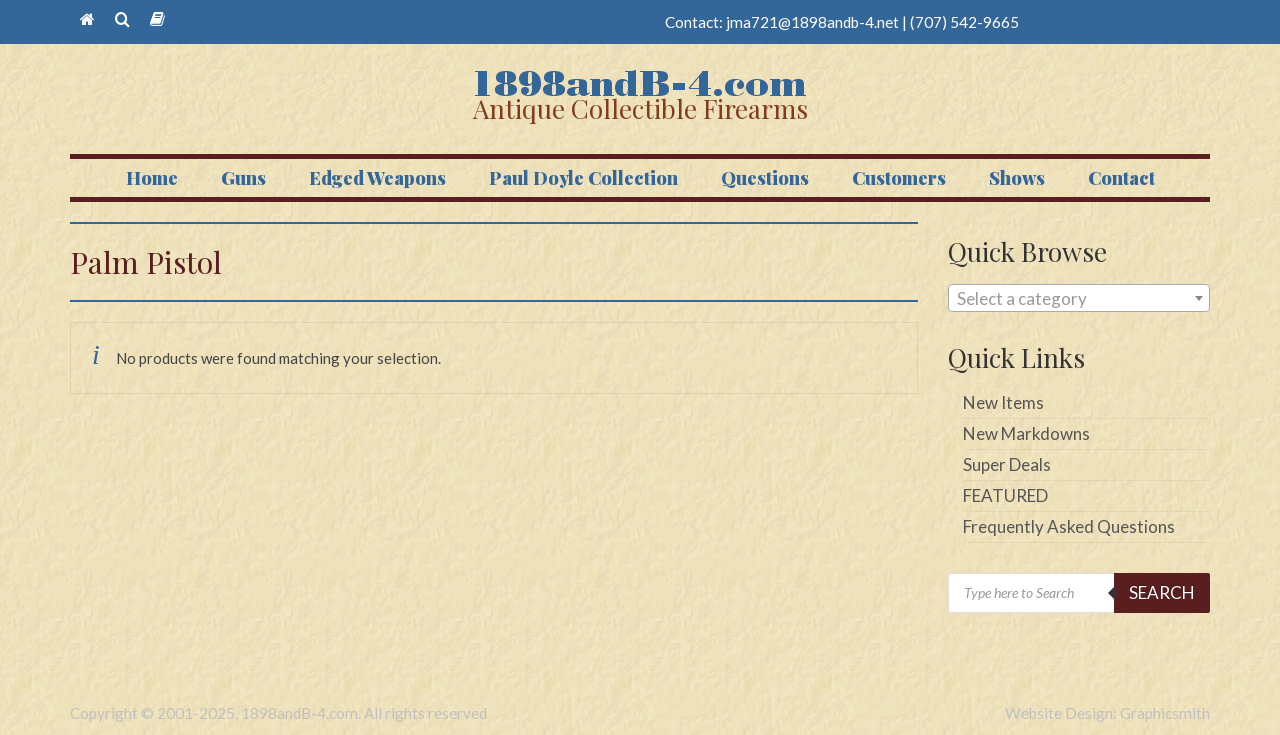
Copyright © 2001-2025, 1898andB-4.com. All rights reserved (278, 713)
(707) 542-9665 (964, 22)
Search (1162, 592)
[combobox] (1079, 298)
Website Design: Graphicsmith (1107, 713)
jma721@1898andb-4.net (812, 22)
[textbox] (1079, 299)
